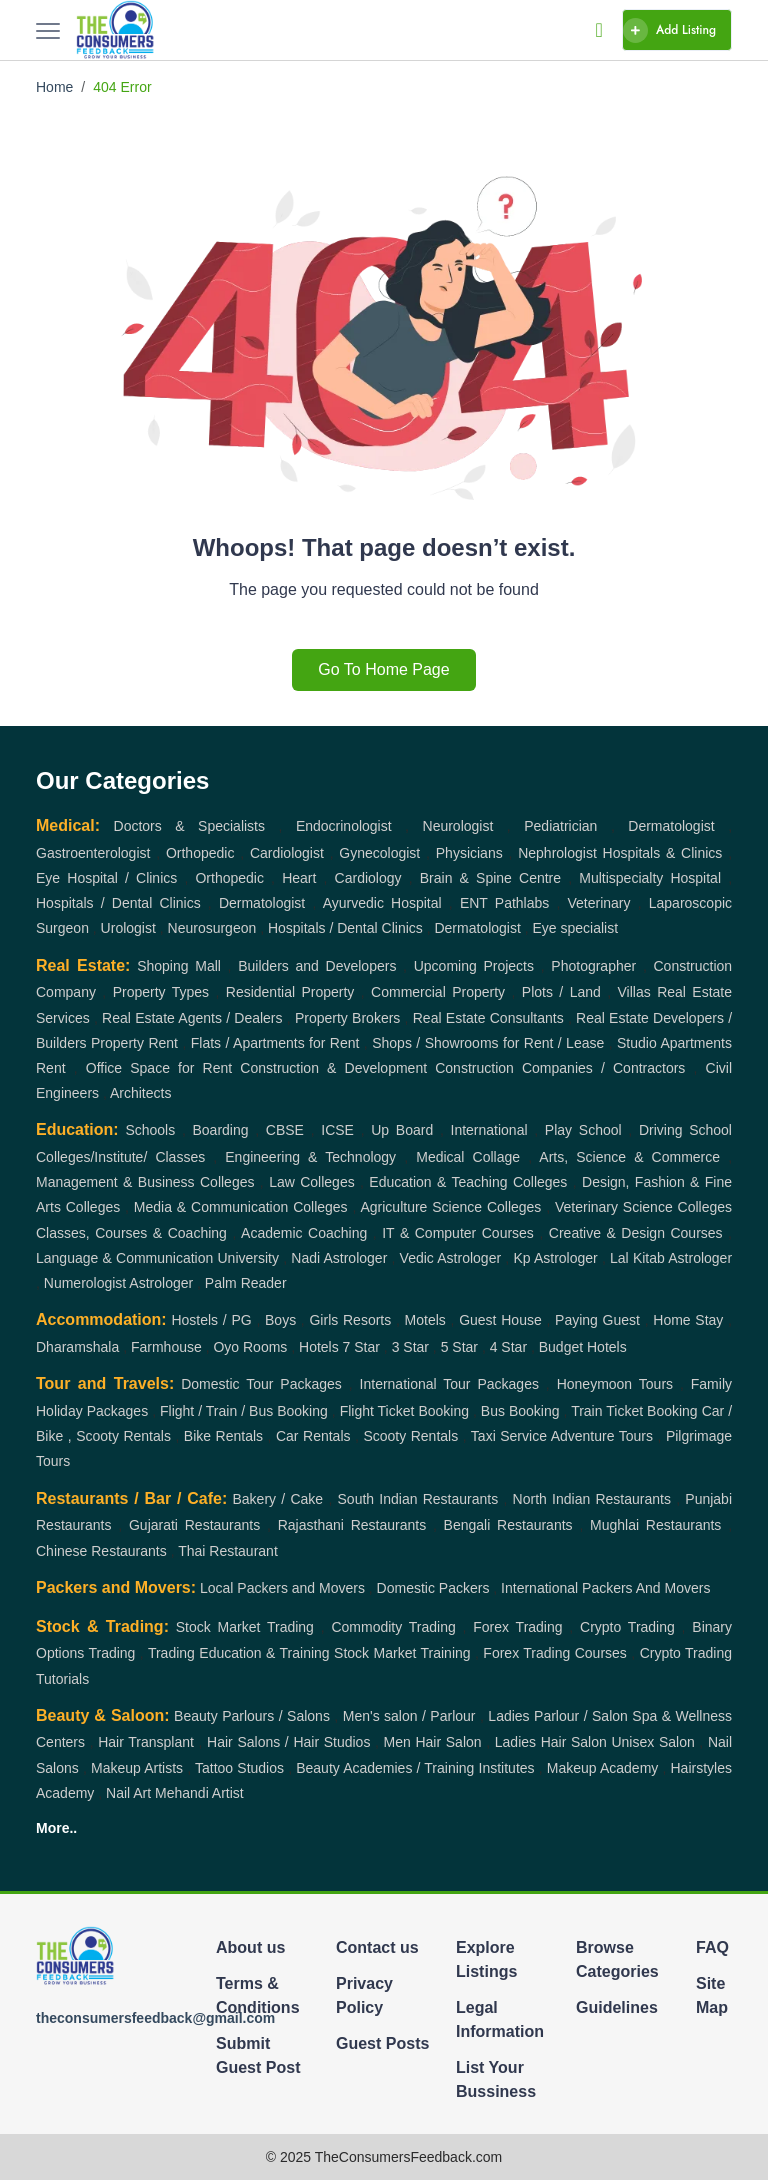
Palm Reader (246, 1283)
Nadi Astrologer (339, 1258)
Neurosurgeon (212, 928)
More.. (56, 1828)
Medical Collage (468, 1157)
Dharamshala (77, 1347)
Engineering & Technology (310, 1157)
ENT (474, 903)
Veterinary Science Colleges (643, 1207)
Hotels (319, 1347)
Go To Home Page (383, 669)
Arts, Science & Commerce (629, 1157)
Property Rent (134, 1043)
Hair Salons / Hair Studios (288, 1742)
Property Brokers (347, 1018)
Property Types (161, 992)
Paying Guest (597, 1320)
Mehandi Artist (199, 1793)
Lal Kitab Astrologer (671, 1258)
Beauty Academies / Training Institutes (415, 1768)
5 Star (459, 1347)
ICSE (337, 1130)
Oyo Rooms (250, 1347)
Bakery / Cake (278, 1499)
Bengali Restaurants (508, 1525)
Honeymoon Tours (615, 1384)
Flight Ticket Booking (404, 1411)
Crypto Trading (627, 1627)
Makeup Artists (137, 1768)
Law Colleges (312, 1182)
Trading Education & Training (239, 1653)
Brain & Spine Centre (490, 878)
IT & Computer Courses (458, 1233)
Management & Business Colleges (145, 1182)
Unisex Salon (652, 1742)
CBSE (285, 1130)
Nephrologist (557, 853)
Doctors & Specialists (189, 826)
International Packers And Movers (605, 1588)
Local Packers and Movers (282, 1588)
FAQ (712, 1947)
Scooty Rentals (410, 1436)
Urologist (128, 928)
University (248, 1258)
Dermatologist (671, 826)
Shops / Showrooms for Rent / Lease (488, 1043)
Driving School (685, 1130)
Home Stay (688, 1320)
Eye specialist (576, 928)
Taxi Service (509, 1436)
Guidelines (617, 2007)
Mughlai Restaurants (655, 1525)
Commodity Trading (393, 1627)
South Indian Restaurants (418, 1499)
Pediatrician (560, 826)
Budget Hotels (583, 1347)
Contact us (377, 1947)
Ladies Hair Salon (551, 1742)
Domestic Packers (433, 1588)
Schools (150, 1130)
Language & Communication (124, 1258)
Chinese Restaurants (101, 1551)
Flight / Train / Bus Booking (244, 1411)
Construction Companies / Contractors (560, 1068)
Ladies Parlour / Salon (557, 1716)
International (489, 1130)
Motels (425, 1320)
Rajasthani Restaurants (352, 1525)
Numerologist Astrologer (118, 1283)
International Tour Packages (449, 1384)
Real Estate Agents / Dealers (192, 1018)
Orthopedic (200, 853)
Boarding (220, 1130)
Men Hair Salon (433, 1742)
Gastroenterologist (93, 853)
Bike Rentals (223, 1436)
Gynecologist (379, 853)
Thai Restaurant (228, 1551)
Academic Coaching (304, 1233)
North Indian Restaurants (592, 1499)
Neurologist (458, 826)
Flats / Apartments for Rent (275, 1043)
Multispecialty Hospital (650, 878)
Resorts (367, 1320)
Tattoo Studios (239, 1768)
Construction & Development (333, 1068)
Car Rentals (313, 1436)
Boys (280, 1320)
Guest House (500, 1320)
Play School (583, 1130)
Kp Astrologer (555, 1258)
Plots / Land (561, 992)
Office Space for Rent (159, 1068)
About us (250, 1947)
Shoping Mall (179, 966)
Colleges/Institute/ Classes (120, 1157)
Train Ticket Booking (634, 1411)
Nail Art (128, 1793)
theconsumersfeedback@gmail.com (155, 2018)
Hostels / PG (211, 1320)
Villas (634, 992)
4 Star (508, 1347)
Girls (323, 1320)
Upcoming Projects (474, 966)
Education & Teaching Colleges (468, 1182)
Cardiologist (287, 853)
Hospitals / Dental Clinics (118, 903)
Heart (299, 878)
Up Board (402, 1130)
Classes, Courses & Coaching (131, 1233)
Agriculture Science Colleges (450, 1207)
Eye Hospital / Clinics (106, 878)
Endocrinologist (344, 826)
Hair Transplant (146, 1742)
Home (54, 87)
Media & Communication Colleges (241, 1207)
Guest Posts (382, 2043)
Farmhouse (166, 1347)
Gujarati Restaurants (194, 1525)
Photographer (593, 966)
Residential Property (290, 992)
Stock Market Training (402, 1653)
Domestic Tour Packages (261, 1384)
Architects (140, 1093)
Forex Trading (517, 1627)
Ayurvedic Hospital (382, 903)
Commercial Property (438, 992)
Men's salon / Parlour (409, 1716)
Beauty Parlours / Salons (252, 1716)
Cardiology (368, 878)
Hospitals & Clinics (663, 853)
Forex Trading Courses (555, 1653)
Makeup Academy (603, 1768)
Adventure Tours (602, 1436)
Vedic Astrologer (450, 1258)
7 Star (361, 1347)
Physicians (469, 853)
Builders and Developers (317, 966)
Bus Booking (520, 1411)
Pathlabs (522, 903)
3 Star (410, 1347)
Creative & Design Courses (636, 1233)
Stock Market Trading (245, 1627)
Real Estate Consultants (488, 1018)
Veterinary (599, 903)
